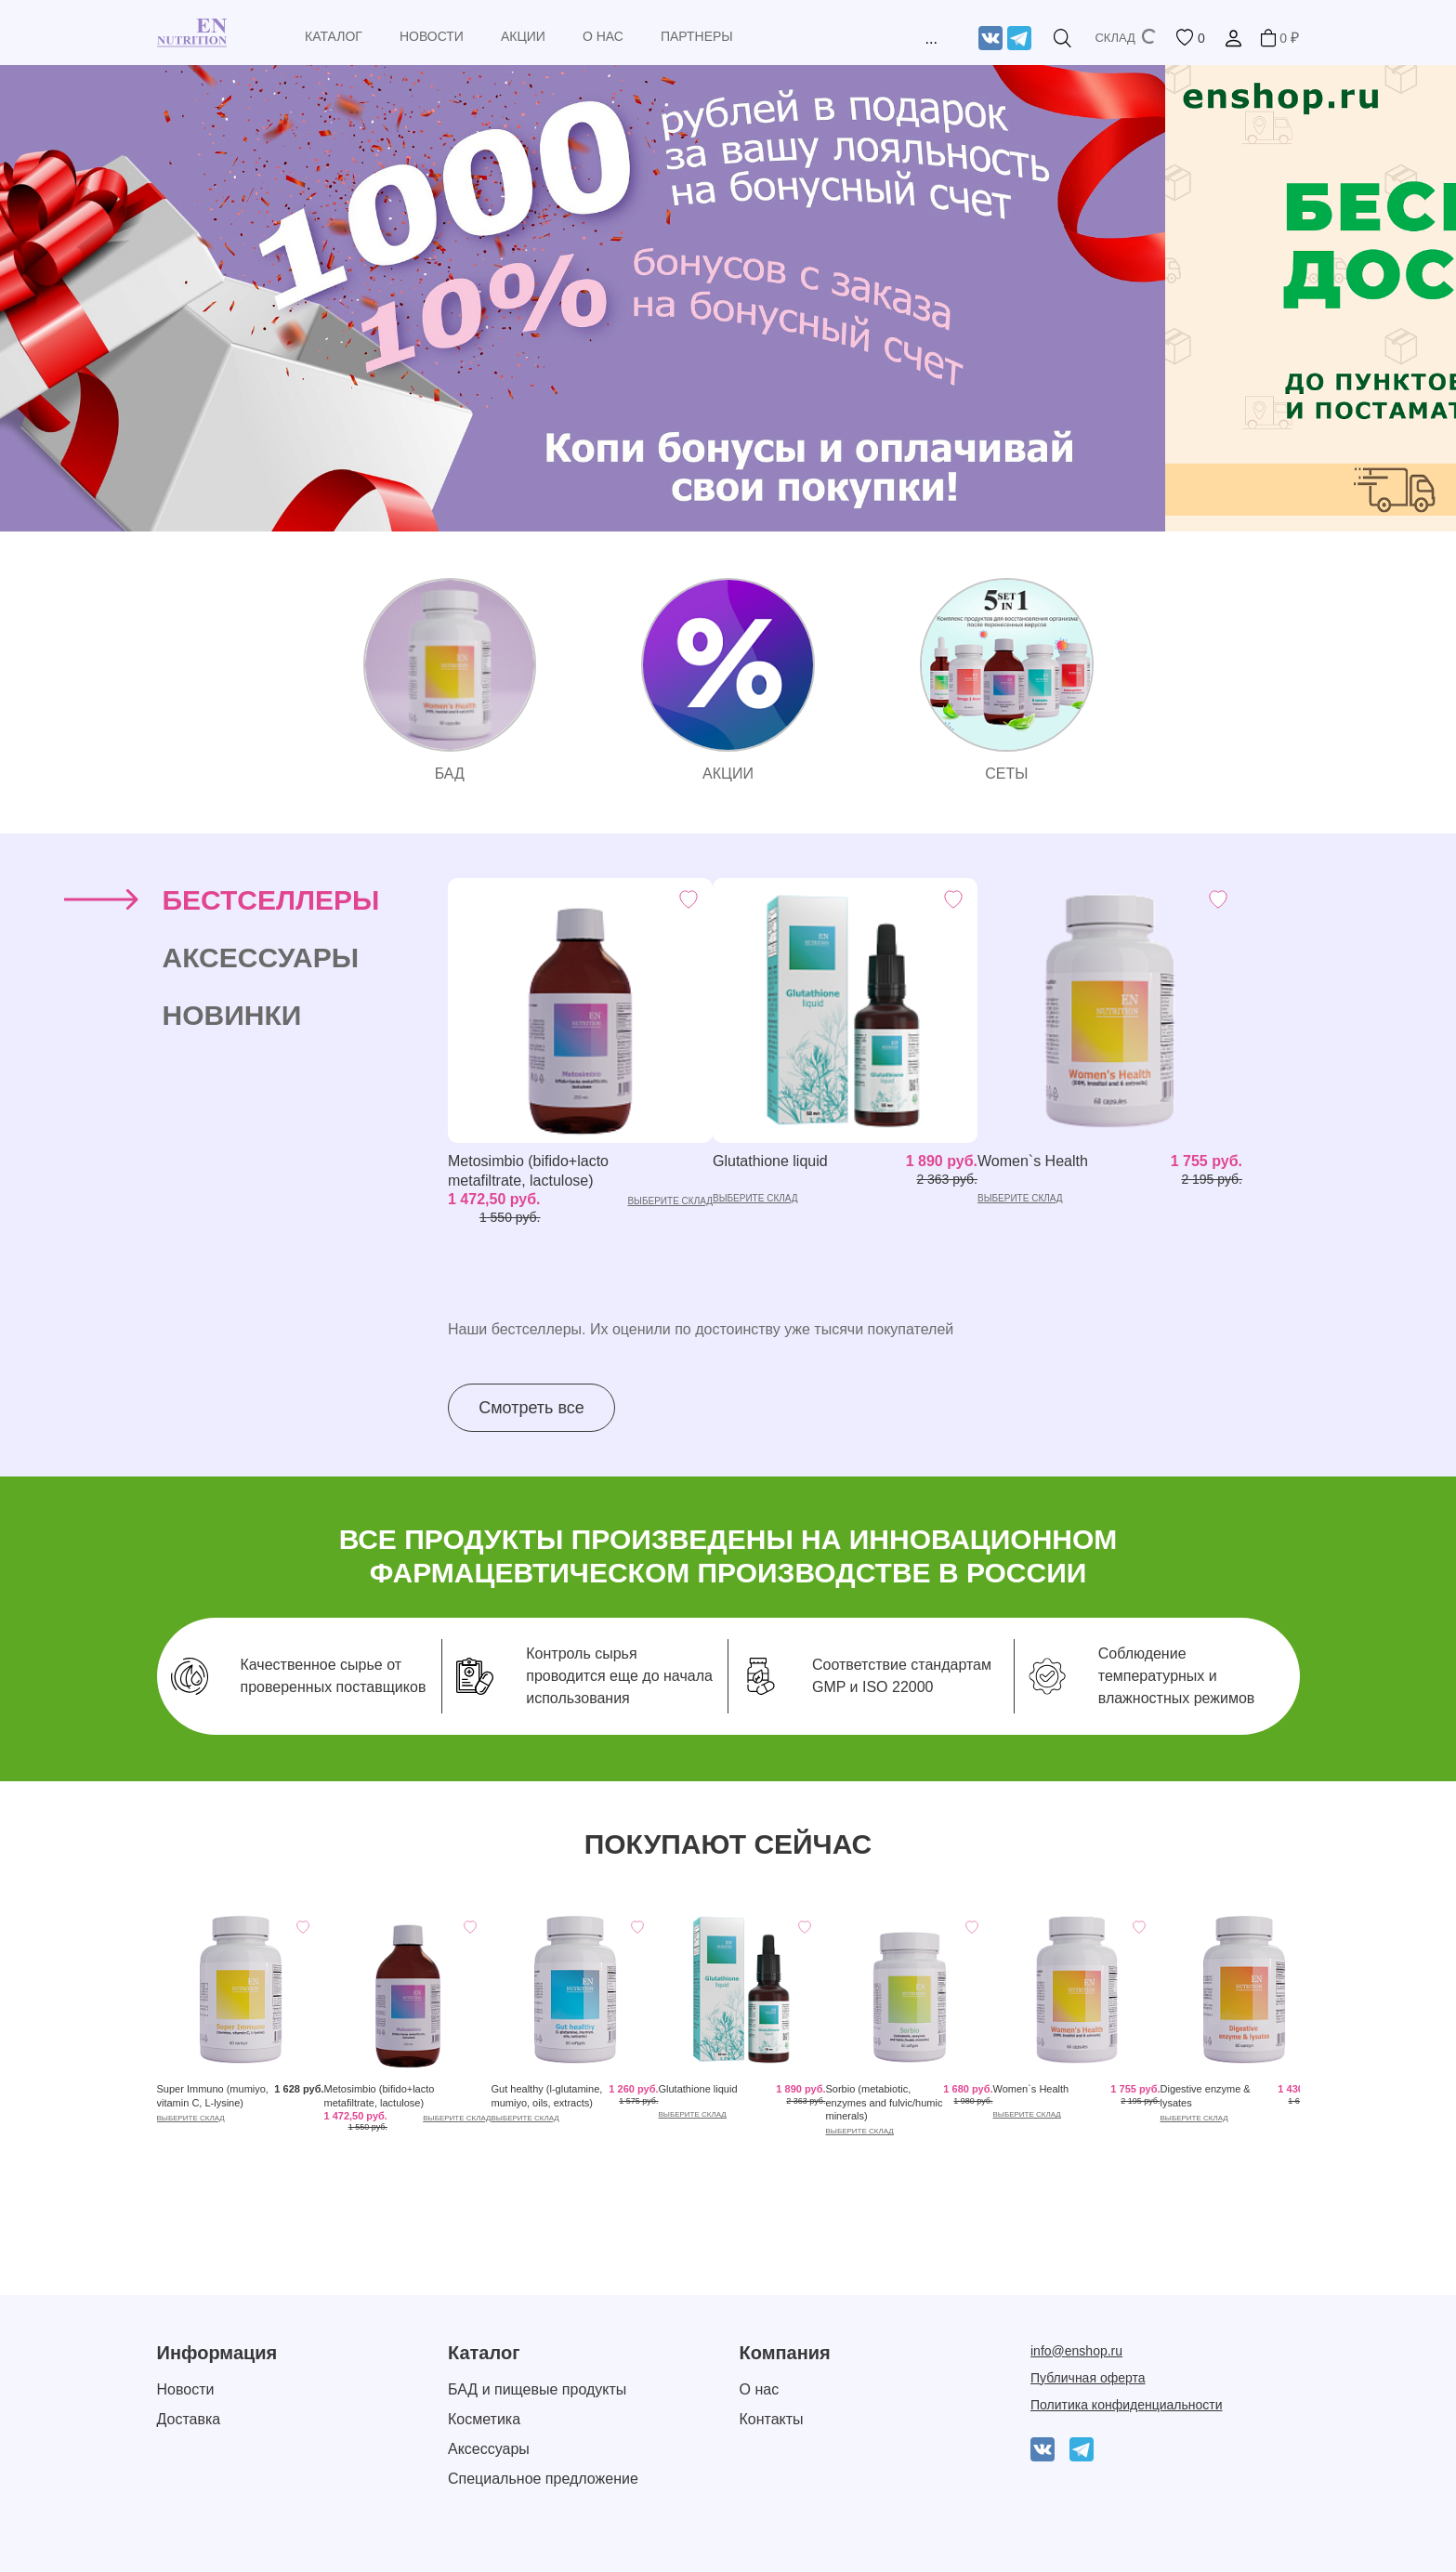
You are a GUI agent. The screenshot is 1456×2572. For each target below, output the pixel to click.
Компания (785, 2352)
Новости (186, 2389)
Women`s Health (1032, 1161)
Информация (217, 2352)
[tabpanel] (874, 1155)
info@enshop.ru (1076, 2350)
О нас (760, 2389)
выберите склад (670, 1201)
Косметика (484, 2419)
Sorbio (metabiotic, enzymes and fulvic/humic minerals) (884, 2102)
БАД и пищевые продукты (537, 2389)
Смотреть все (531, 1407)
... (931, 38)
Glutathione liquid (770, 1161)
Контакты (772, 2419)
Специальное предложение (543, 2479)
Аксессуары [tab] (261, 957)
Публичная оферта (1088, 2377)
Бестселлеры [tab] (271, 900)
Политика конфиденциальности (1126, 2404)
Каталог (483, 2352)
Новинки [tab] (232, 1015)
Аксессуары (489, 2449)
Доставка (189, 2419)
